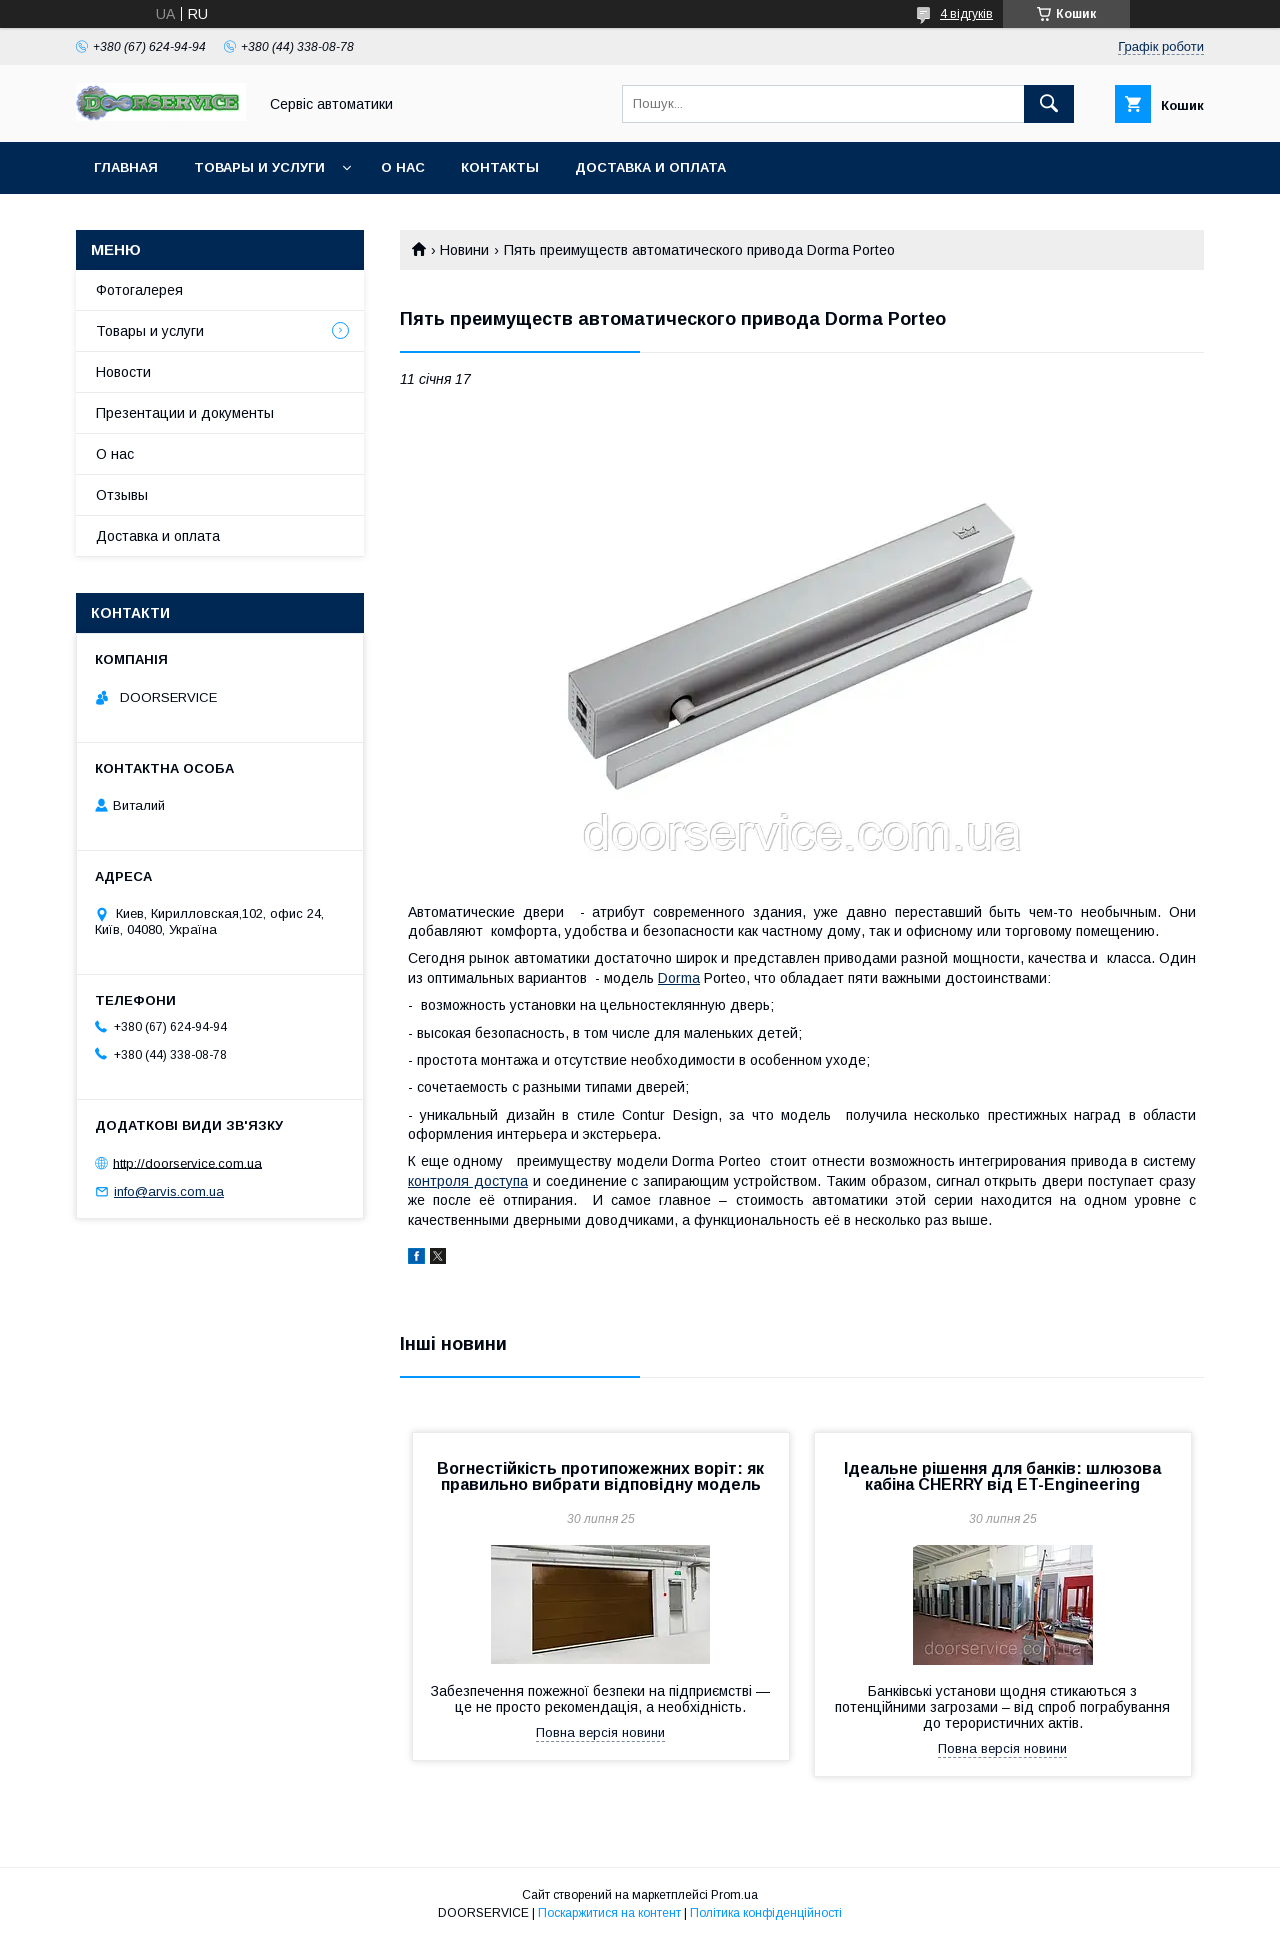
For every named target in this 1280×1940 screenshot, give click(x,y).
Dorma (679, 978)
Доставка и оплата (650, 167)
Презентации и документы (185, 413)
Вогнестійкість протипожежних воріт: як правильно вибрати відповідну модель (600, 1476)
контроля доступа (468, 1181)
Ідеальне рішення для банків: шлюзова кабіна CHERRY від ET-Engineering (1002, 1476)
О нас (403, 167)
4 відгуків (966, 14)
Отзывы (122, 495)
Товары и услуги (259, 167)
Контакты (500, 167)
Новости (123, 372)
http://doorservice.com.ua (187, 1162)
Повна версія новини (600, 1732)
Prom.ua (734, 1895)
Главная (126, 167)
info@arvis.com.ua (169, 1191)
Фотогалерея (139, 290)
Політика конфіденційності (766, 1913)
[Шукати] (1049, 104)
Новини (464, 250)
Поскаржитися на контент (609, 1913)
